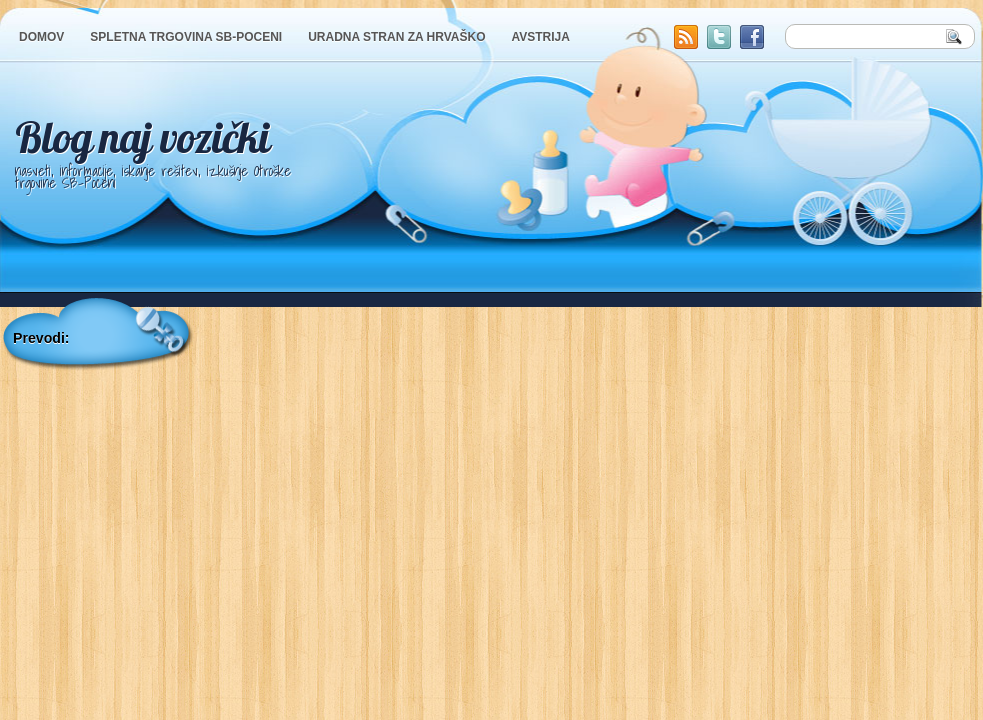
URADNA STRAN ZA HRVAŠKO (396, 37)
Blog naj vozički (142, 137)
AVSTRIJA (540, 37)
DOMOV (41, 37)
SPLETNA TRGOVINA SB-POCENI (186, 37)
